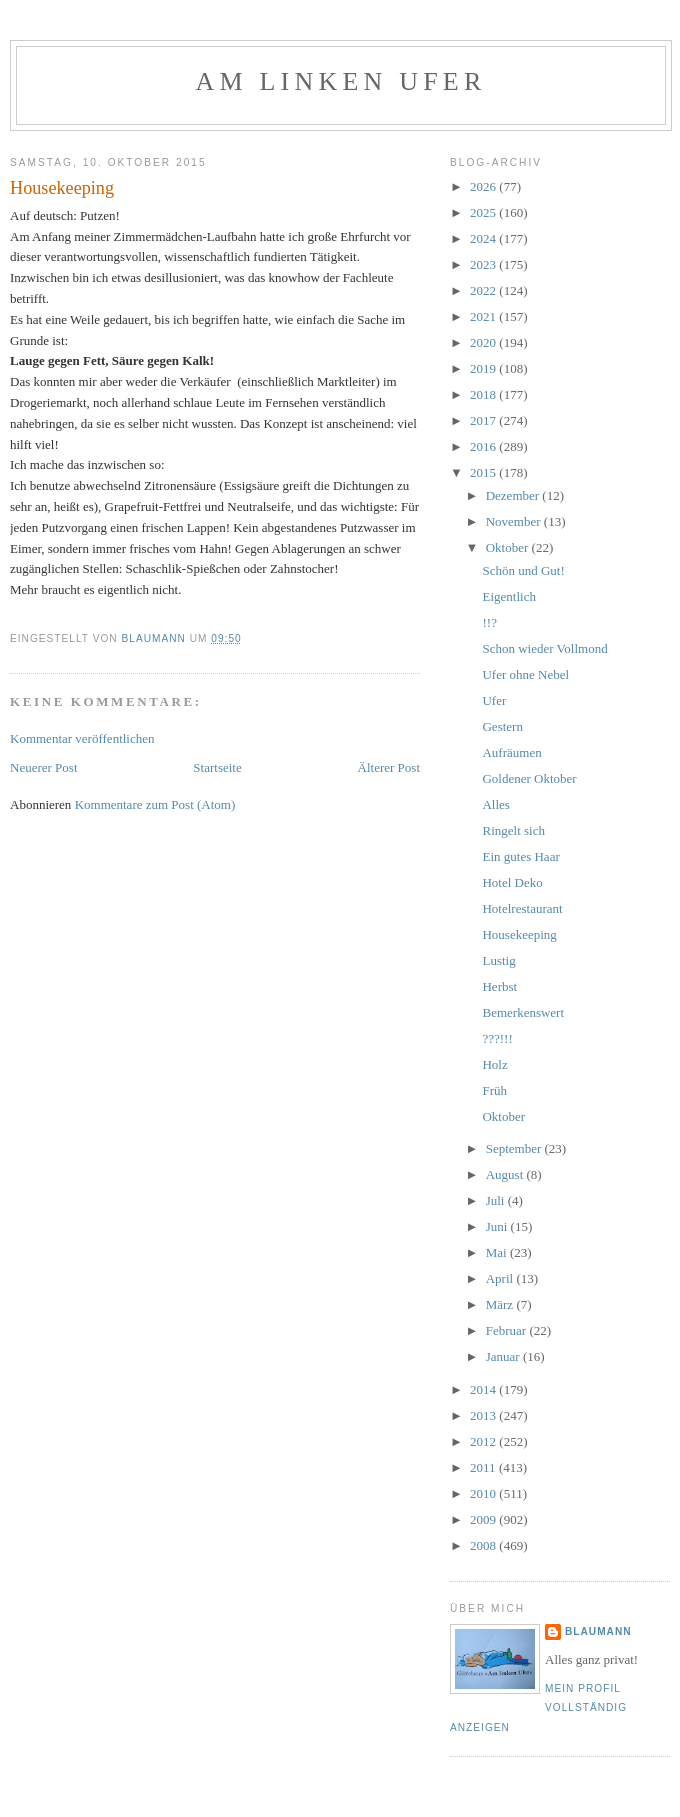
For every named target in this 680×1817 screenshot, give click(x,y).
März (501, 1304)
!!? (489, 622)
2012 (484, 1441)
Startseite (217, 767)
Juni (498, 1226)
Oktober (509, 547)
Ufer (494, 700)
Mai (498, 1252)
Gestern (502, 726)
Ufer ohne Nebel (525, 674)
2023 (484, 264)
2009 (484, 1519)
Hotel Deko (512, 882)
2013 (484, 1415)
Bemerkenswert (523, 1012)
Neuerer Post (44, 767)
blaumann (598, 1631)
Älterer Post (389, 767)
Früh (494, 1090)
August (506, 1174)
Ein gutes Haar (520, 856)
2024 (484, 238)
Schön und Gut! (523, 570)
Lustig (498, 960)
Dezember (514, 495)
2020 (484, 342)
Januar (504, 1356)
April (501, 1278)
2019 (484, 368)
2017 (484, 420)
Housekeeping (519, 934)
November (515, 521)
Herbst (499, 986)
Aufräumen (511, 752)
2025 (484, 212)
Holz (494, 1064)
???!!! (497, 1038)
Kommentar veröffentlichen (82, 738)
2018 (484, 394)
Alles (495, 804)
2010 (484, 1493)
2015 (484, 472)
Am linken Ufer (341, 81)
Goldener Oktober (529, 778)
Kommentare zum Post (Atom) (155, 804)
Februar (508, 1330)
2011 (484, 1467)
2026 (484, 186)
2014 (484, 1389)
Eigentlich (508, 596)
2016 (484, 446)
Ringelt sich (513, 830)
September (515, 1148)
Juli (497, 1200)
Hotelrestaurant (522, 908)
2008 (484, 1545)
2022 (484, 290)
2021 (484, 316)
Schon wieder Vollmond (544, 648)
